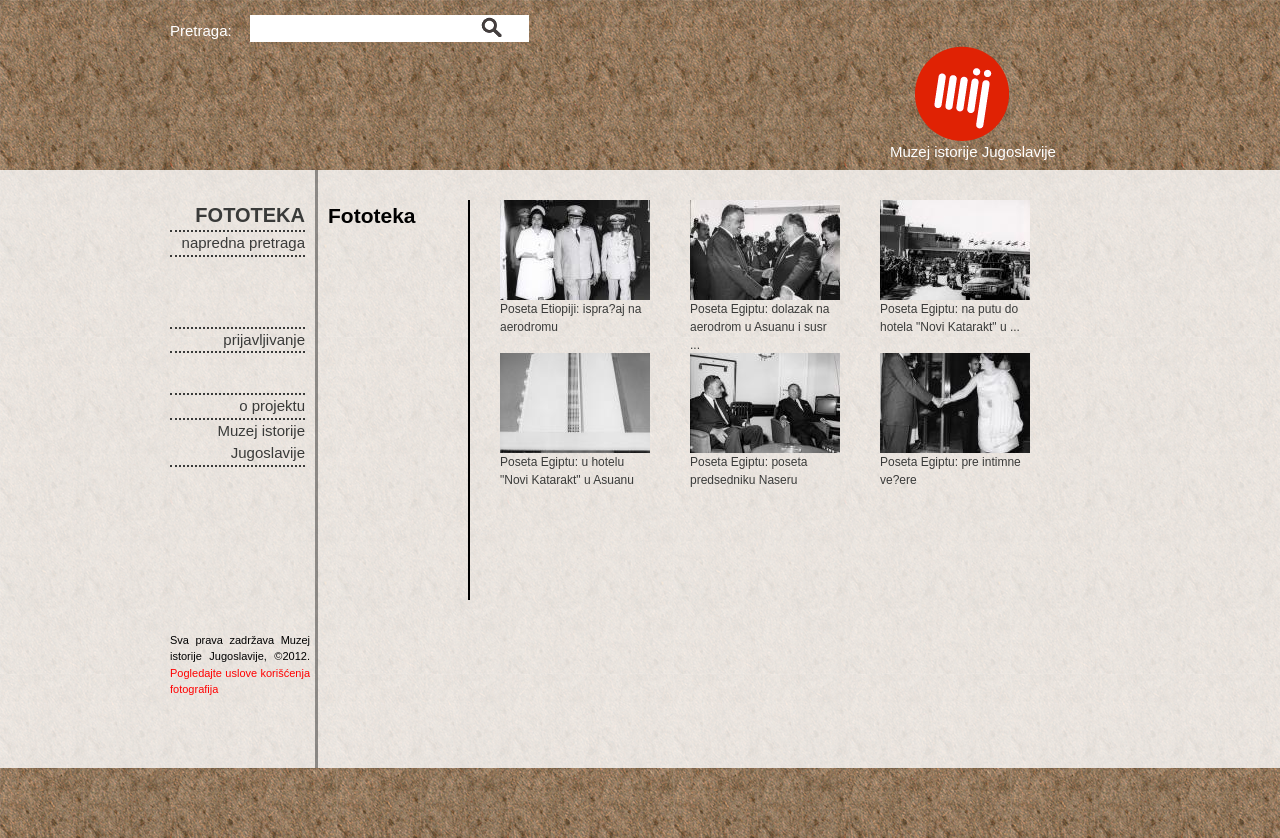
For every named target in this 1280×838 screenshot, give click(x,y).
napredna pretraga (243, 242)
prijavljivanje (264, 339)
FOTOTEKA (250, 215)
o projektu (272, 405)
